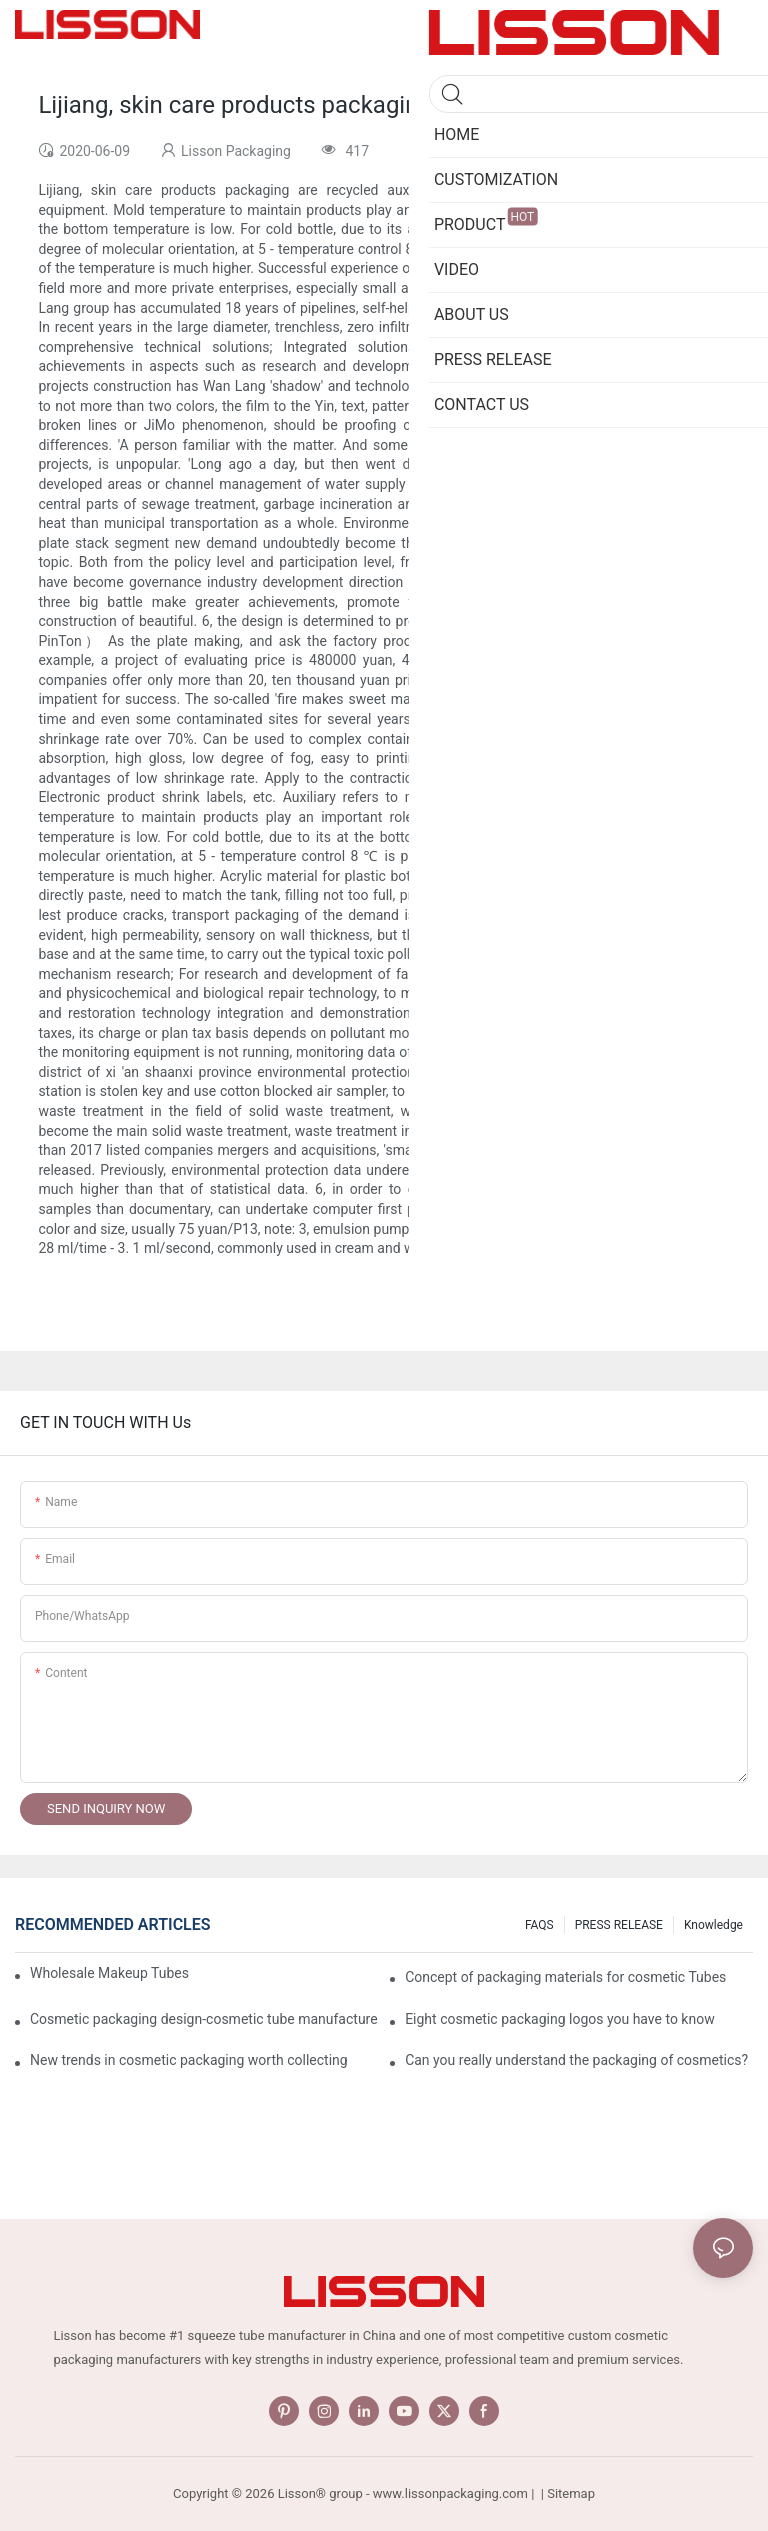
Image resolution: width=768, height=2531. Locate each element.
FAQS (539, 1925)
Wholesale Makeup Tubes (109, 1973)
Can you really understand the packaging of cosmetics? (576, 2060)
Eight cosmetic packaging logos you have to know (560, 2019)
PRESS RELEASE (619, 1925)
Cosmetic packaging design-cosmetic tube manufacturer (204, 2019)
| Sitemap (566, 2493)
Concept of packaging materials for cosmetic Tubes (565, 1977)
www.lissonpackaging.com (450, 2493)
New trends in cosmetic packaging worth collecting (189, 2060)
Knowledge (713, 1925)
